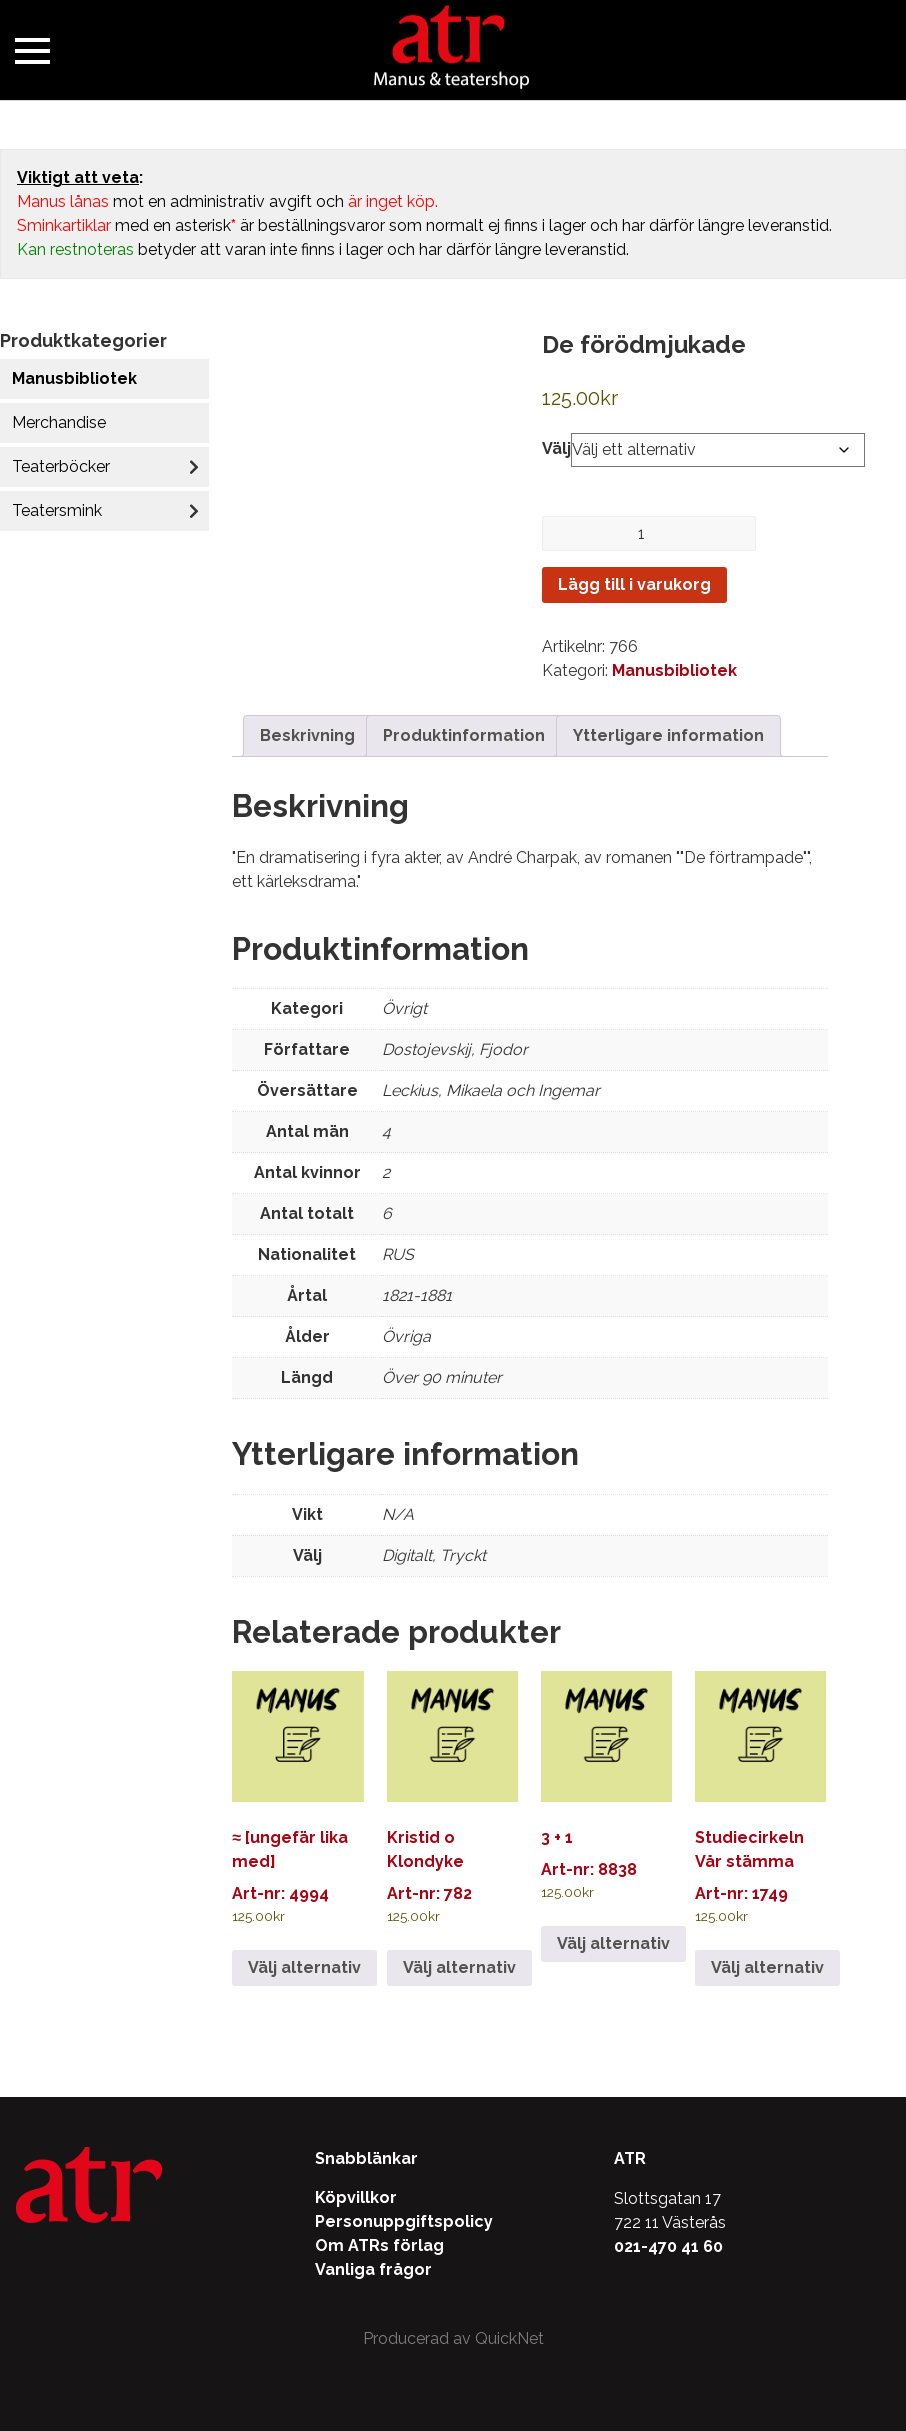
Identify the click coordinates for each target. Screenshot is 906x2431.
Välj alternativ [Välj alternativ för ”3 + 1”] (613, 1943)
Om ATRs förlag (379, 2245)
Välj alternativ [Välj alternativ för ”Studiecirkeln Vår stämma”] (767, 1967)
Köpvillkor (356, 2197)
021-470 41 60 (668, 2246)
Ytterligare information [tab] (668, 735)
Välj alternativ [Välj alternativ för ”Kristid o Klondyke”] (459, 1967)
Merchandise (59, 422)
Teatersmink (57, 510)
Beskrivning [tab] (307, 735)
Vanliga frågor (373, 2269)
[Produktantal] (649, 533)
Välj (556, 448)
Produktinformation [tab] (464, 735)
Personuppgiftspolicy (404, 2221)
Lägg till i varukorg (634, 584)
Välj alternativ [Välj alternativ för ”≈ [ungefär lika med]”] (304, 1967)
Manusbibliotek (74, 378)
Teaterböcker (61, 466)
